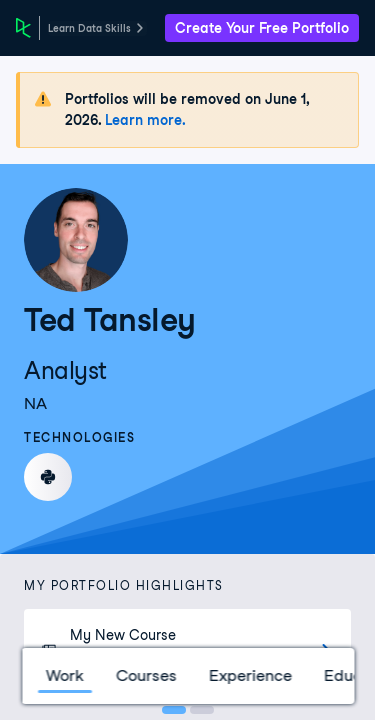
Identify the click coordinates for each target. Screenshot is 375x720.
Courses (145, 675)
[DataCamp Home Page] (23, 28)
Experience (249, 675)
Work (64, 675)
